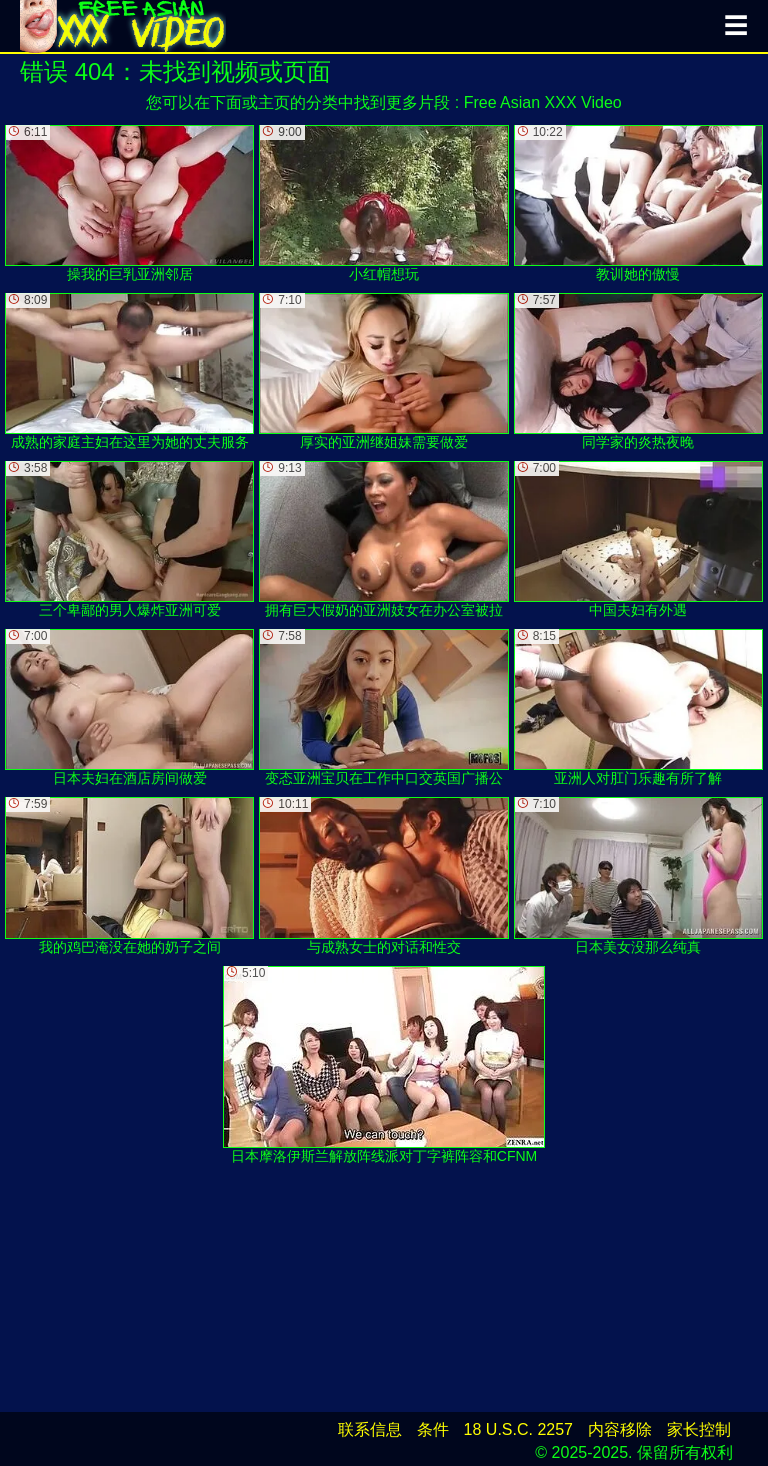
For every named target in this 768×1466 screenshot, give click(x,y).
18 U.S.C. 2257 (518, 1429)
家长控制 (699, 1429)
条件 (433, 1429)
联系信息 (370, 1429)
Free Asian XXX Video (543, 102)
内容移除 (620, 1429)
